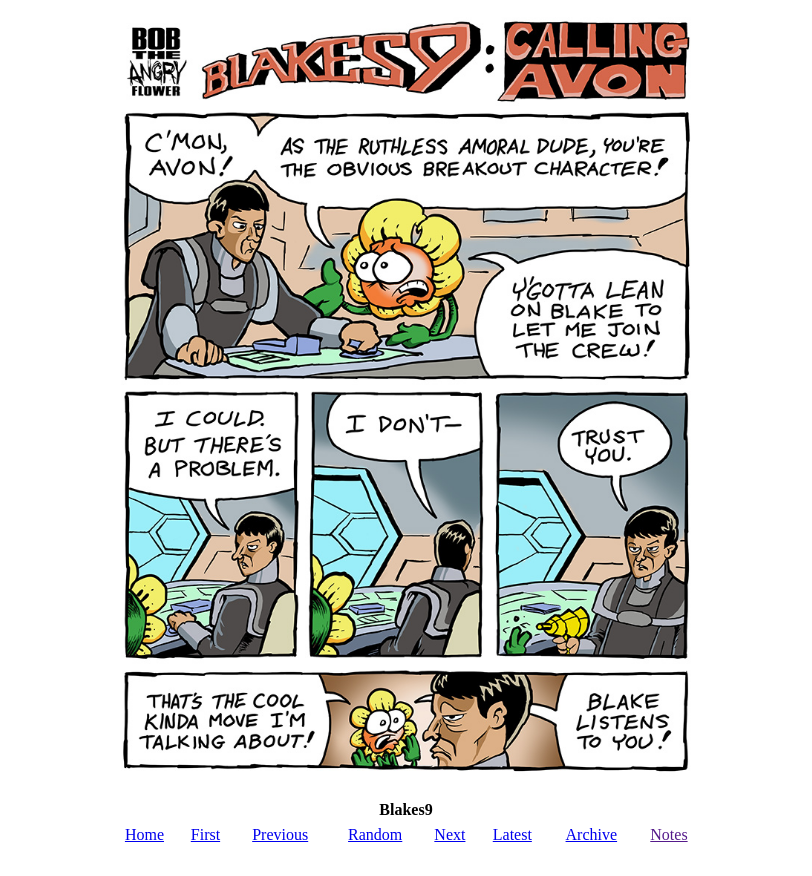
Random (375, 834)
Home (144, 834)
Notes (668, 834)
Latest (512, 834)
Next (449, 834)
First (205, 834)
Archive (592, 834)
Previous (280, 834)
